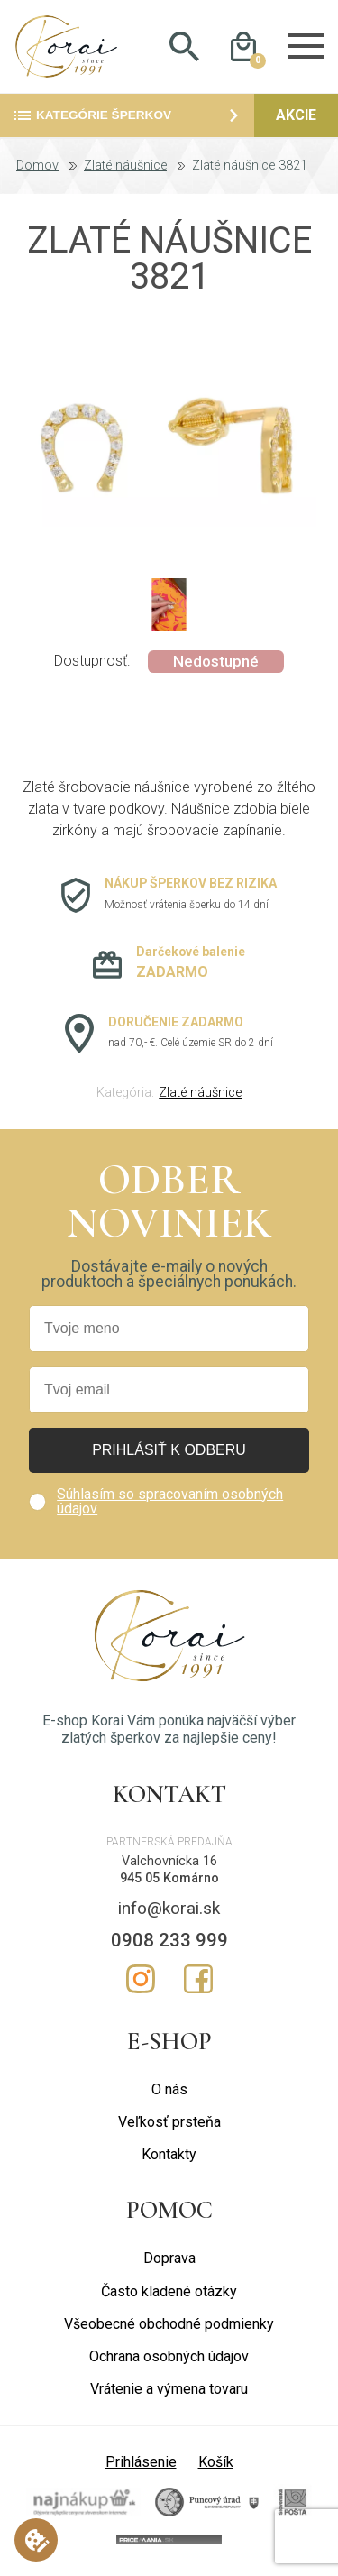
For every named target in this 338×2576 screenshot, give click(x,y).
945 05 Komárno (169, 1881)
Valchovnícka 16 (169, 1864)
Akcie (296, 117)
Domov (37, 168)
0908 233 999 (169, 1943)
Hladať (184, 47)
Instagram (140, 1981)
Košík (215, 2464)
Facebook (198, 1981)
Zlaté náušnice (125, 168)
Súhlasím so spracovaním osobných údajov (170, 1504)
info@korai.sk (169, 1910)
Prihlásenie (141, 2464)
